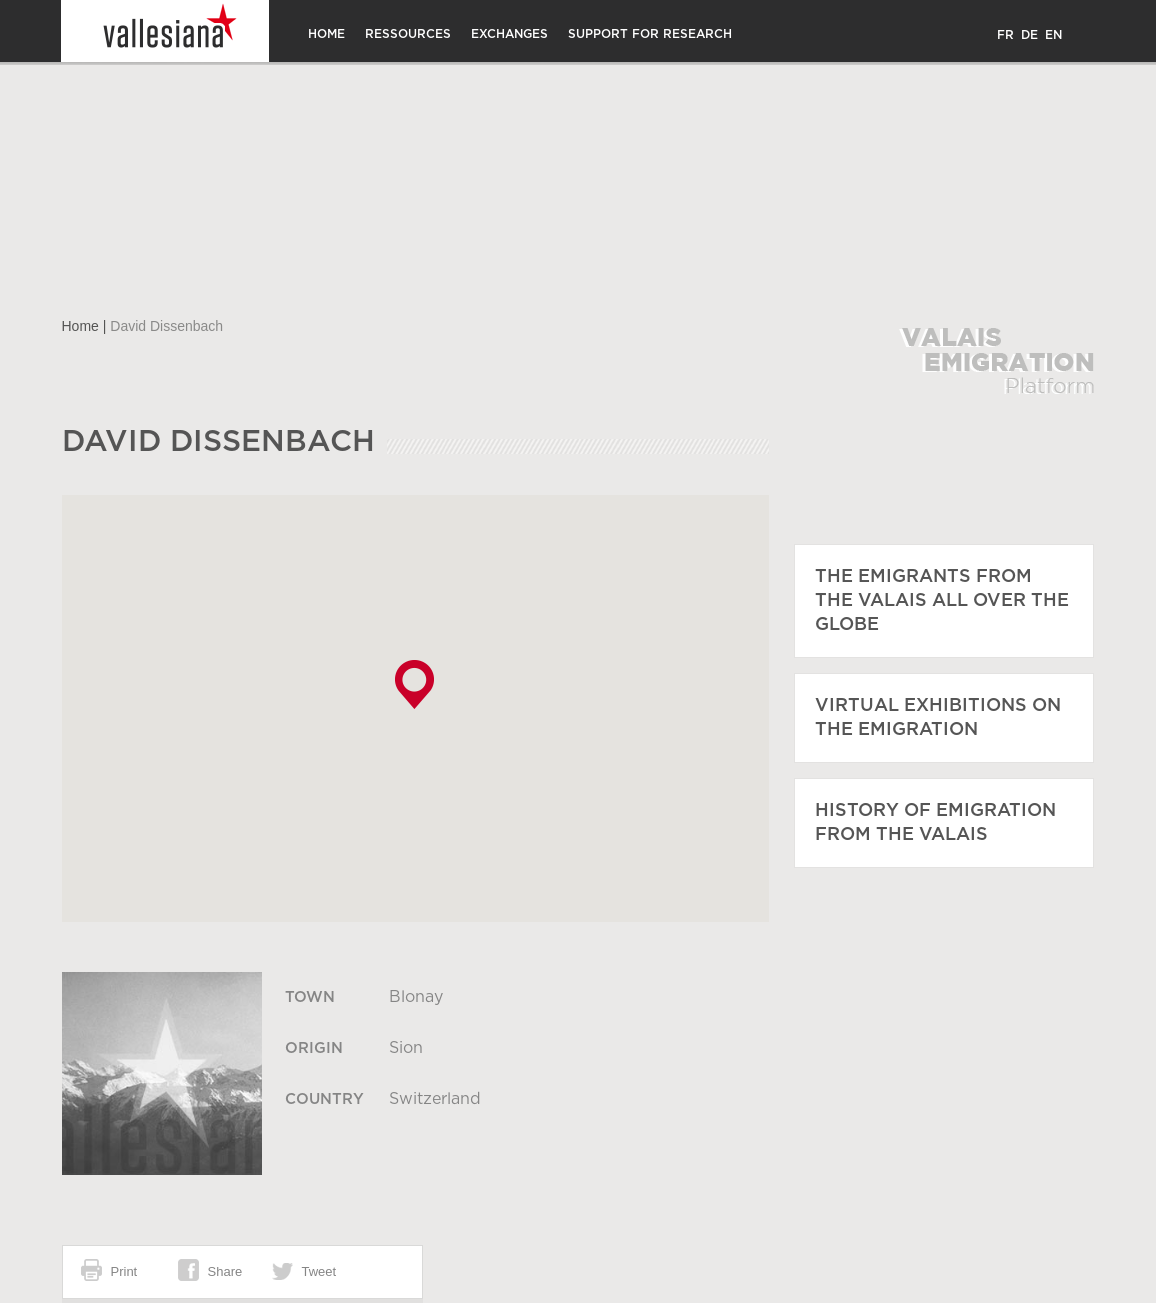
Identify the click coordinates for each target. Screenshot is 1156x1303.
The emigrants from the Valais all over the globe (942, 601)
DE (1029, 35)
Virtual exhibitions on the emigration (938, 718)
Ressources (408, 34)
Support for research (650, 34)
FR (1005, 35)
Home (326, 34)
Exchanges (509, 34)
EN (1053, 35)
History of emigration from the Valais (935, 823)
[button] (414, 684)
